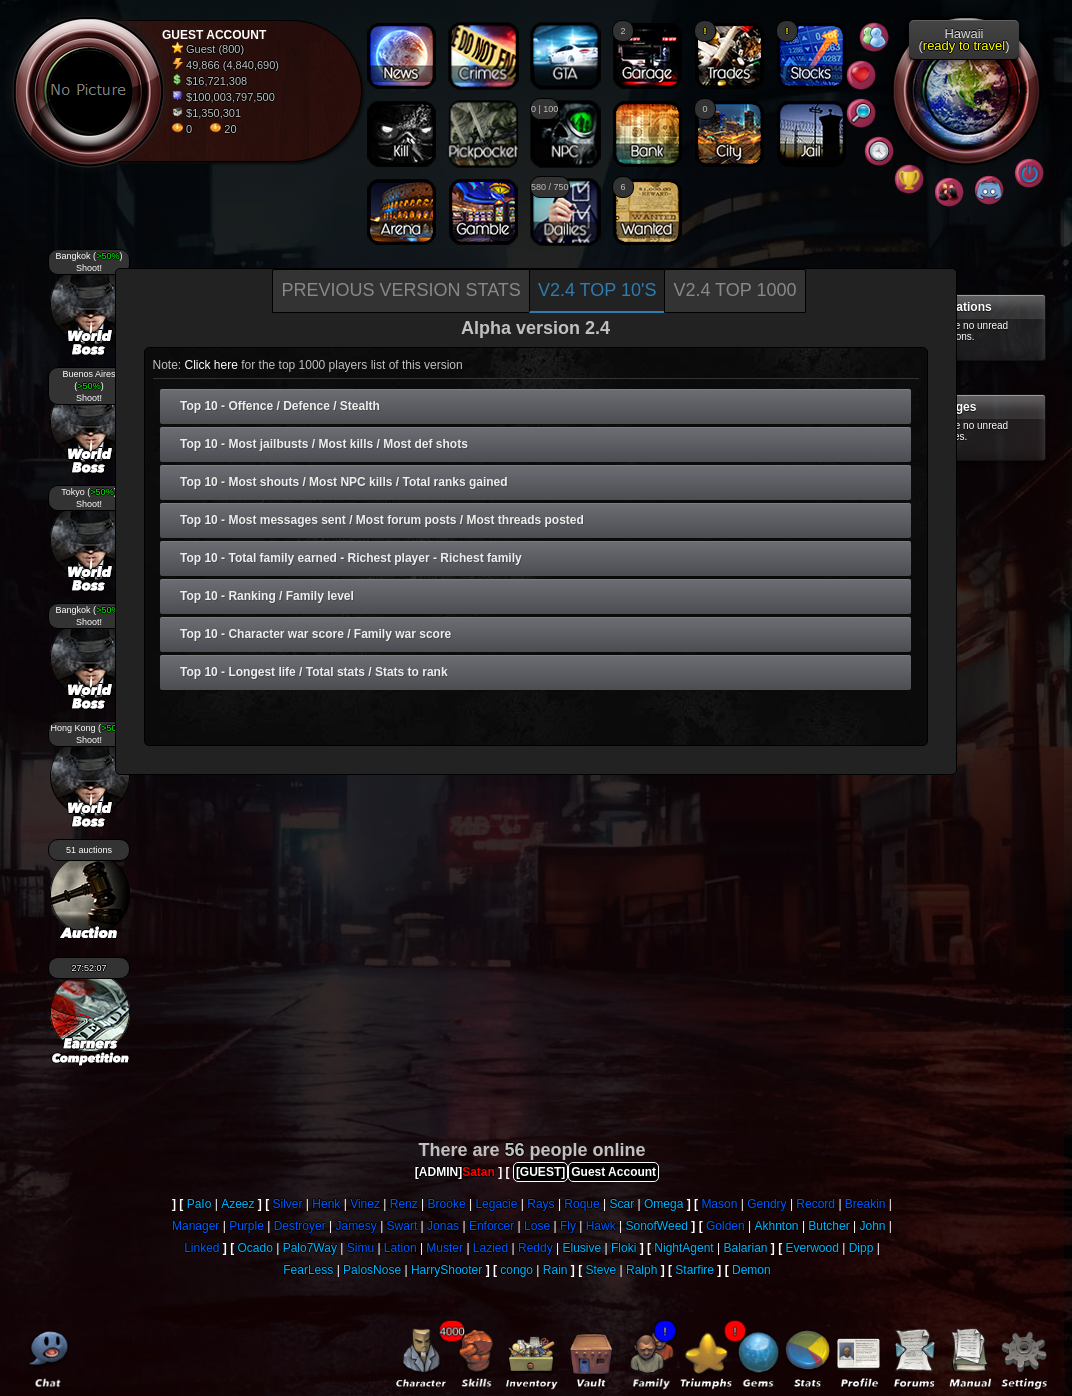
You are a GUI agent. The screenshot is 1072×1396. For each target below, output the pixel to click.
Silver (288, 1204)
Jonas (443, 1226)
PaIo (199, 1204)
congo (516, 1270)
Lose (537, 1226)
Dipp (861, 1248)
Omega (663, 1204)
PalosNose (372, 1270)
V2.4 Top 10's (597, 290)
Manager (195, 1226)
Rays (540, 1204)
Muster (444, 1248)
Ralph (641, 1270)
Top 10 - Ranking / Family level (267, 596)
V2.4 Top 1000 (734, 290)
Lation (400, 1248)
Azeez (237, 1204)
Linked (201, 1248)
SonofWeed (657, 1226)
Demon (751, 1270)
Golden (725, 1226)
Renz (404, 1204)
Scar (622, 1204)
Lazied (490, 1248)
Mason (719, 1204)
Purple (246, 1226)
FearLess (308, 1270)
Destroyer (300, 1226)
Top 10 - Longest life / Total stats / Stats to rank (314, 672)
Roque (581, 1204)
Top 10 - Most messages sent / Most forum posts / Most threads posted (382, 520)
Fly (568, 1226)
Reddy (535, 1248)
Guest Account (613, 1172)
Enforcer (491, 1226)
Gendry (766, 1204)
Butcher (828, 1226)
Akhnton (777, 1226)
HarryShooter (446, 1270)
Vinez (365, 1204)
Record (815, 1204)
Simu (360, 1248)
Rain (555, 1270)
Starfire (694, 1270)
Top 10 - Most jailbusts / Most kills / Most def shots (324, 444)
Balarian (746, 1248)
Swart (402, 1226)
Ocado (255, 1248)
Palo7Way (310, 1248)
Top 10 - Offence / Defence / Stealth (280, 406)
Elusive (582, 1248)
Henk (326, 1204)
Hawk (601, 1226)
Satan (478, 1172)
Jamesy (355, 1226)
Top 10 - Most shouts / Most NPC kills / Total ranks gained (344, 482)
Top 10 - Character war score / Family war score (315, 634)
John (873, 1226)
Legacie (496, 1204)
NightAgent (683, 1248)
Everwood (812, 1248)
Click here (211, 365)
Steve (600, 1270)
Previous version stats (400, 290)
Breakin (865, 1204)
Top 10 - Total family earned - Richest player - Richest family (351, 558)
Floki (623, 1248)
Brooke (447, 1204)
